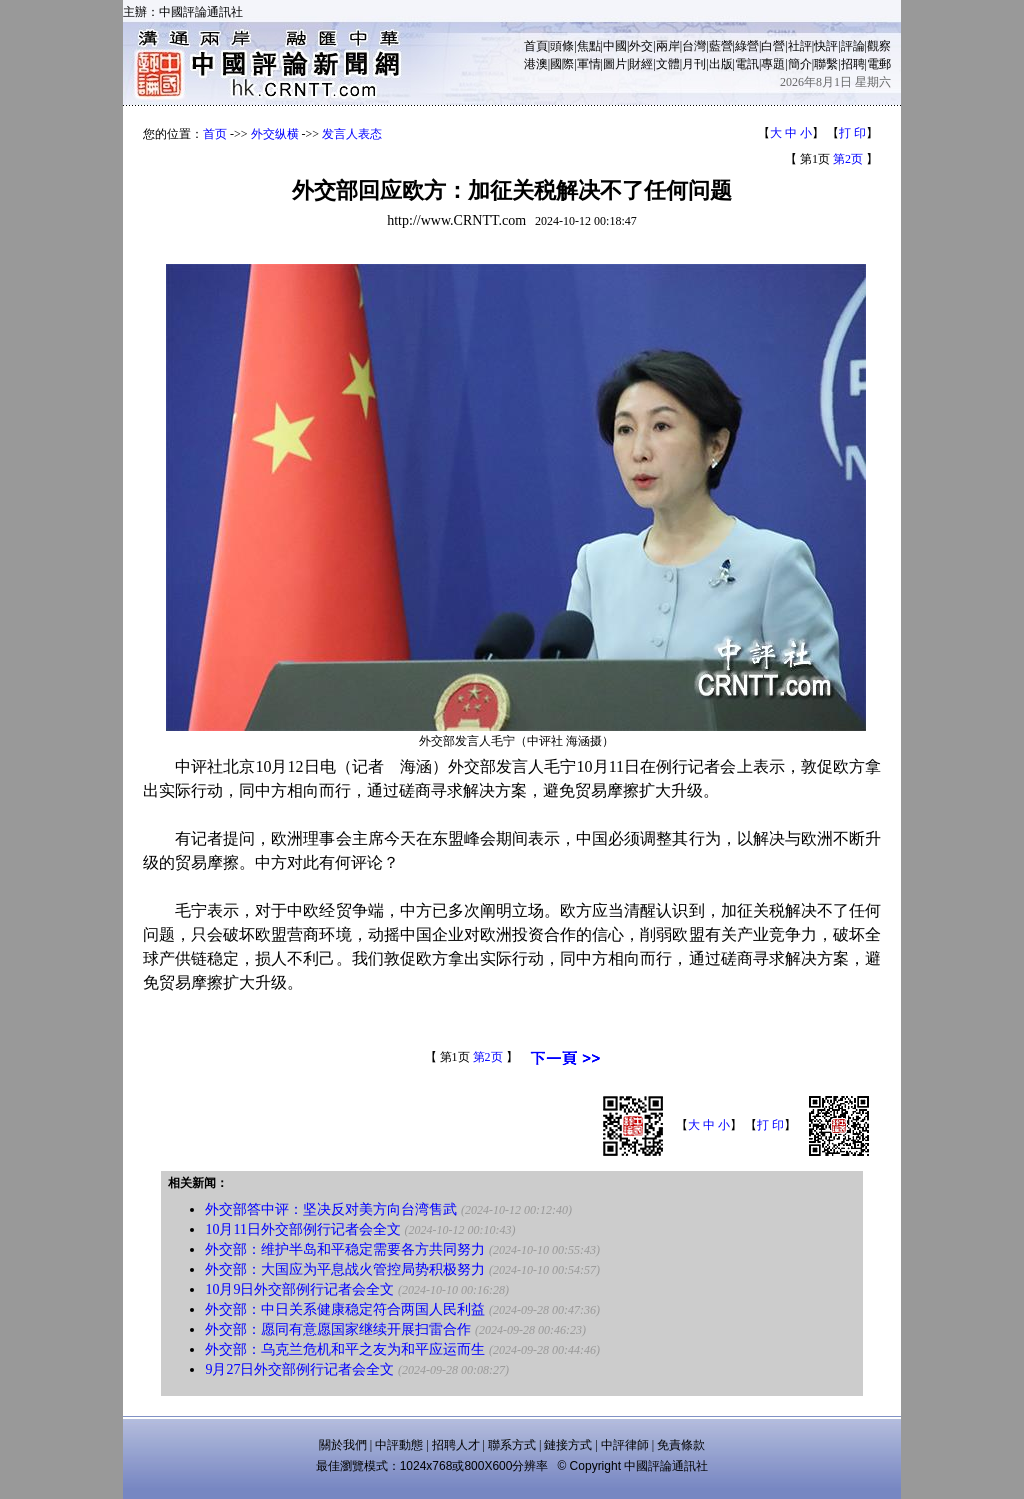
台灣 (694, 46)
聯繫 (826, 64)
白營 (773, 46)
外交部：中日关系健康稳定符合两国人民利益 (345, 1309)
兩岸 (668, 46)
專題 (773, 64)
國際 (562, 64)
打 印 (852, 133)
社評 (800, 46)
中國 (615, 46)
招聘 (853, 64)
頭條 (562, 46)
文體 (668, 64)
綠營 (747, 46)
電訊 (747, 64)
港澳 (536, 64)
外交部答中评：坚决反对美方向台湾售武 (331, 1209)
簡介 (800, 64)
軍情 (589, 64)
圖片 (615, 64)
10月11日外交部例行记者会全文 (302, 1229)
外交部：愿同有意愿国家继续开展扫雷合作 (338, 1329)
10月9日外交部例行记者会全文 (299, 1289)
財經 (641, 64)
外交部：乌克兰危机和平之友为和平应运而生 (345, 1349)
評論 (853, 46)
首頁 (536, 46)
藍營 (721, 46)
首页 (215, 134)
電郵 (879, 64)
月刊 (694, 64)
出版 (721, 64)
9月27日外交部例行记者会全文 (299, 1369)
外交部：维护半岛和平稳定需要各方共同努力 (345, 1249)
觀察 (879, 46)
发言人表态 (352, 134)
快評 (826, 46)
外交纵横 (275, 134)
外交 (641, 46)
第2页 (848, 159)
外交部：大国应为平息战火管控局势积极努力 (345, 1269)
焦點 (589, 46)
